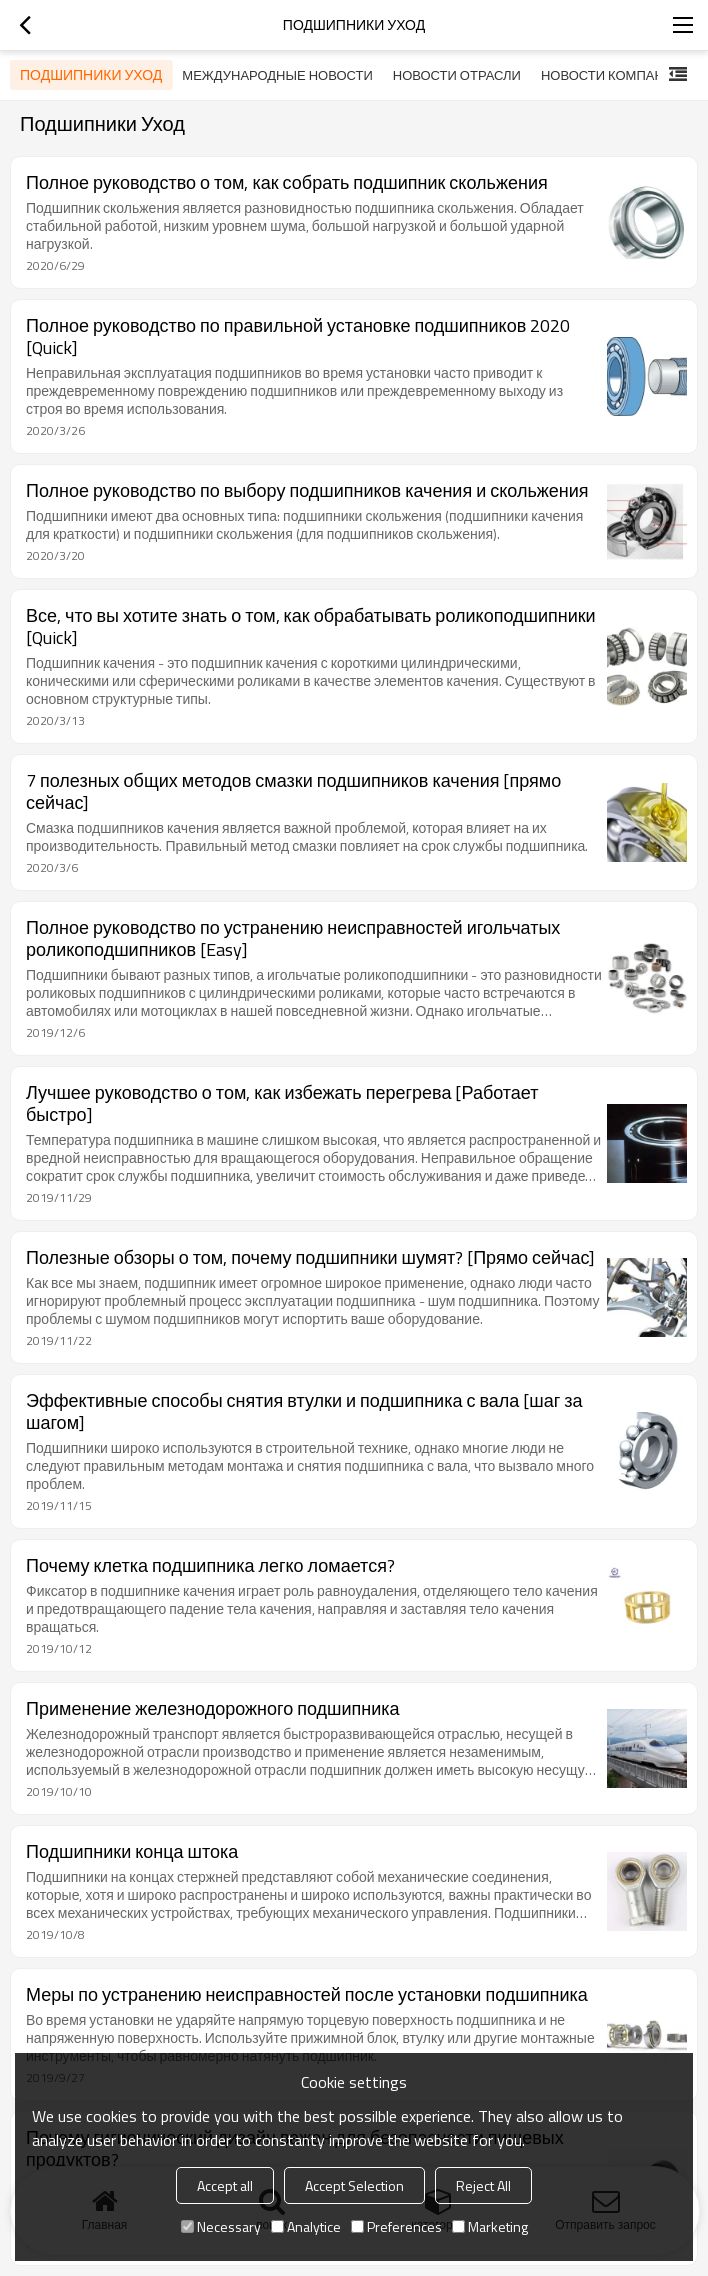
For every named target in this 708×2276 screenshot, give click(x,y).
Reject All (483, 2185)
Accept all (225, 2185)
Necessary (221, 2226)
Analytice (306, 2226)
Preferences (396, 2226)
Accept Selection (354, 2185)
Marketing (490, 2226)
